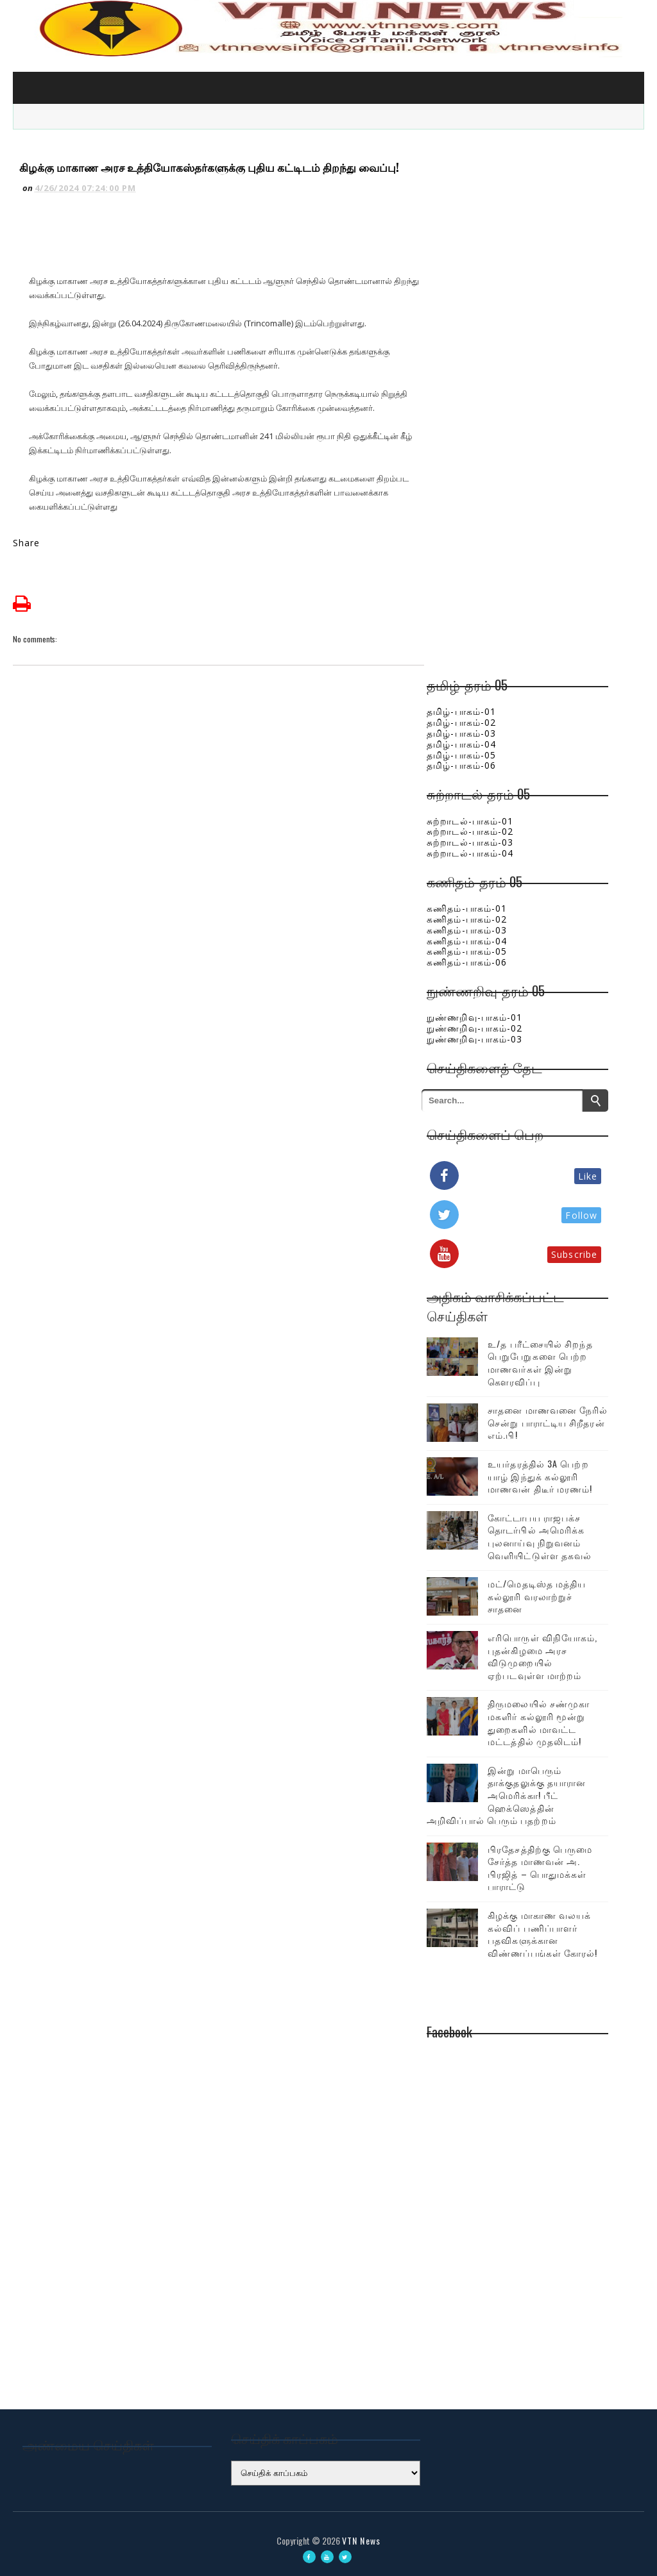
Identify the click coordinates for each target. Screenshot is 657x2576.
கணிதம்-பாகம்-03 (467, 930)
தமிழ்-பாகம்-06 (461, 765)
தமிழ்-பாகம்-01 (461, 711)
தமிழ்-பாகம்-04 (461, 744)
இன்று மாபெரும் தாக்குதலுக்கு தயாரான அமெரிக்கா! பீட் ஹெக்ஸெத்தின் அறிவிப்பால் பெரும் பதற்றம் (506, 1795)
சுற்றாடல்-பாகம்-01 (470, 821)
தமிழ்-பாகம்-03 (461, 733)
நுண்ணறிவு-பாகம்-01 (474, 1017)
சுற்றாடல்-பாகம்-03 (470, 842)
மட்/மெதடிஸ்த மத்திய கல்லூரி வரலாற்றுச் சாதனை (537, 1596)
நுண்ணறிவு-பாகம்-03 (474, 1039)
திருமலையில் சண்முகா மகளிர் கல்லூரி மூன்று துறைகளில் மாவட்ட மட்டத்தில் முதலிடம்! (539, 1722)
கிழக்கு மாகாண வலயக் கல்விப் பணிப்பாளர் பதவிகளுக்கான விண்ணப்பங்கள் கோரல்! (542, 1933)
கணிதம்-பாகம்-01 (467, 908)
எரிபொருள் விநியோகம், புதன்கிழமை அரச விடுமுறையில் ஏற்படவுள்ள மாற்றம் (542, 1656)
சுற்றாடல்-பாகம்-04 (470, 853)
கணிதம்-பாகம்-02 (467, 919)
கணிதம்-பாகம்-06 (467, 962)
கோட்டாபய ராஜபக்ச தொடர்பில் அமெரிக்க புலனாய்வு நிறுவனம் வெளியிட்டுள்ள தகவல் (540, 1536)
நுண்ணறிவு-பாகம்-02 (474, 1028)
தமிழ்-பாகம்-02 (461, 722)
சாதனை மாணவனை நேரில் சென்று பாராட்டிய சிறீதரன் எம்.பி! (548, 1422)
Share (26, 543)
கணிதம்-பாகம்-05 (467, 951)
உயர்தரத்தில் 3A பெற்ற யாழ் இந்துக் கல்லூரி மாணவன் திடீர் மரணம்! (540, 1476)
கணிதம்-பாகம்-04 (467, 941)
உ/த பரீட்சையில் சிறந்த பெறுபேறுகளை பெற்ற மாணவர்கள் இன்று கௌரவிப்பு (540, 1362)
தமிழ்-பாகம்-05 (461, 755)
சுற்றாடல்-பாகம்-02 (470, 831)
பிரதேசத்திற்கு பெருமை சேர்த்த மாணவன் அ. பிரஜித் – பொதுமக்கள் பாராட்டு (540, 1867)
